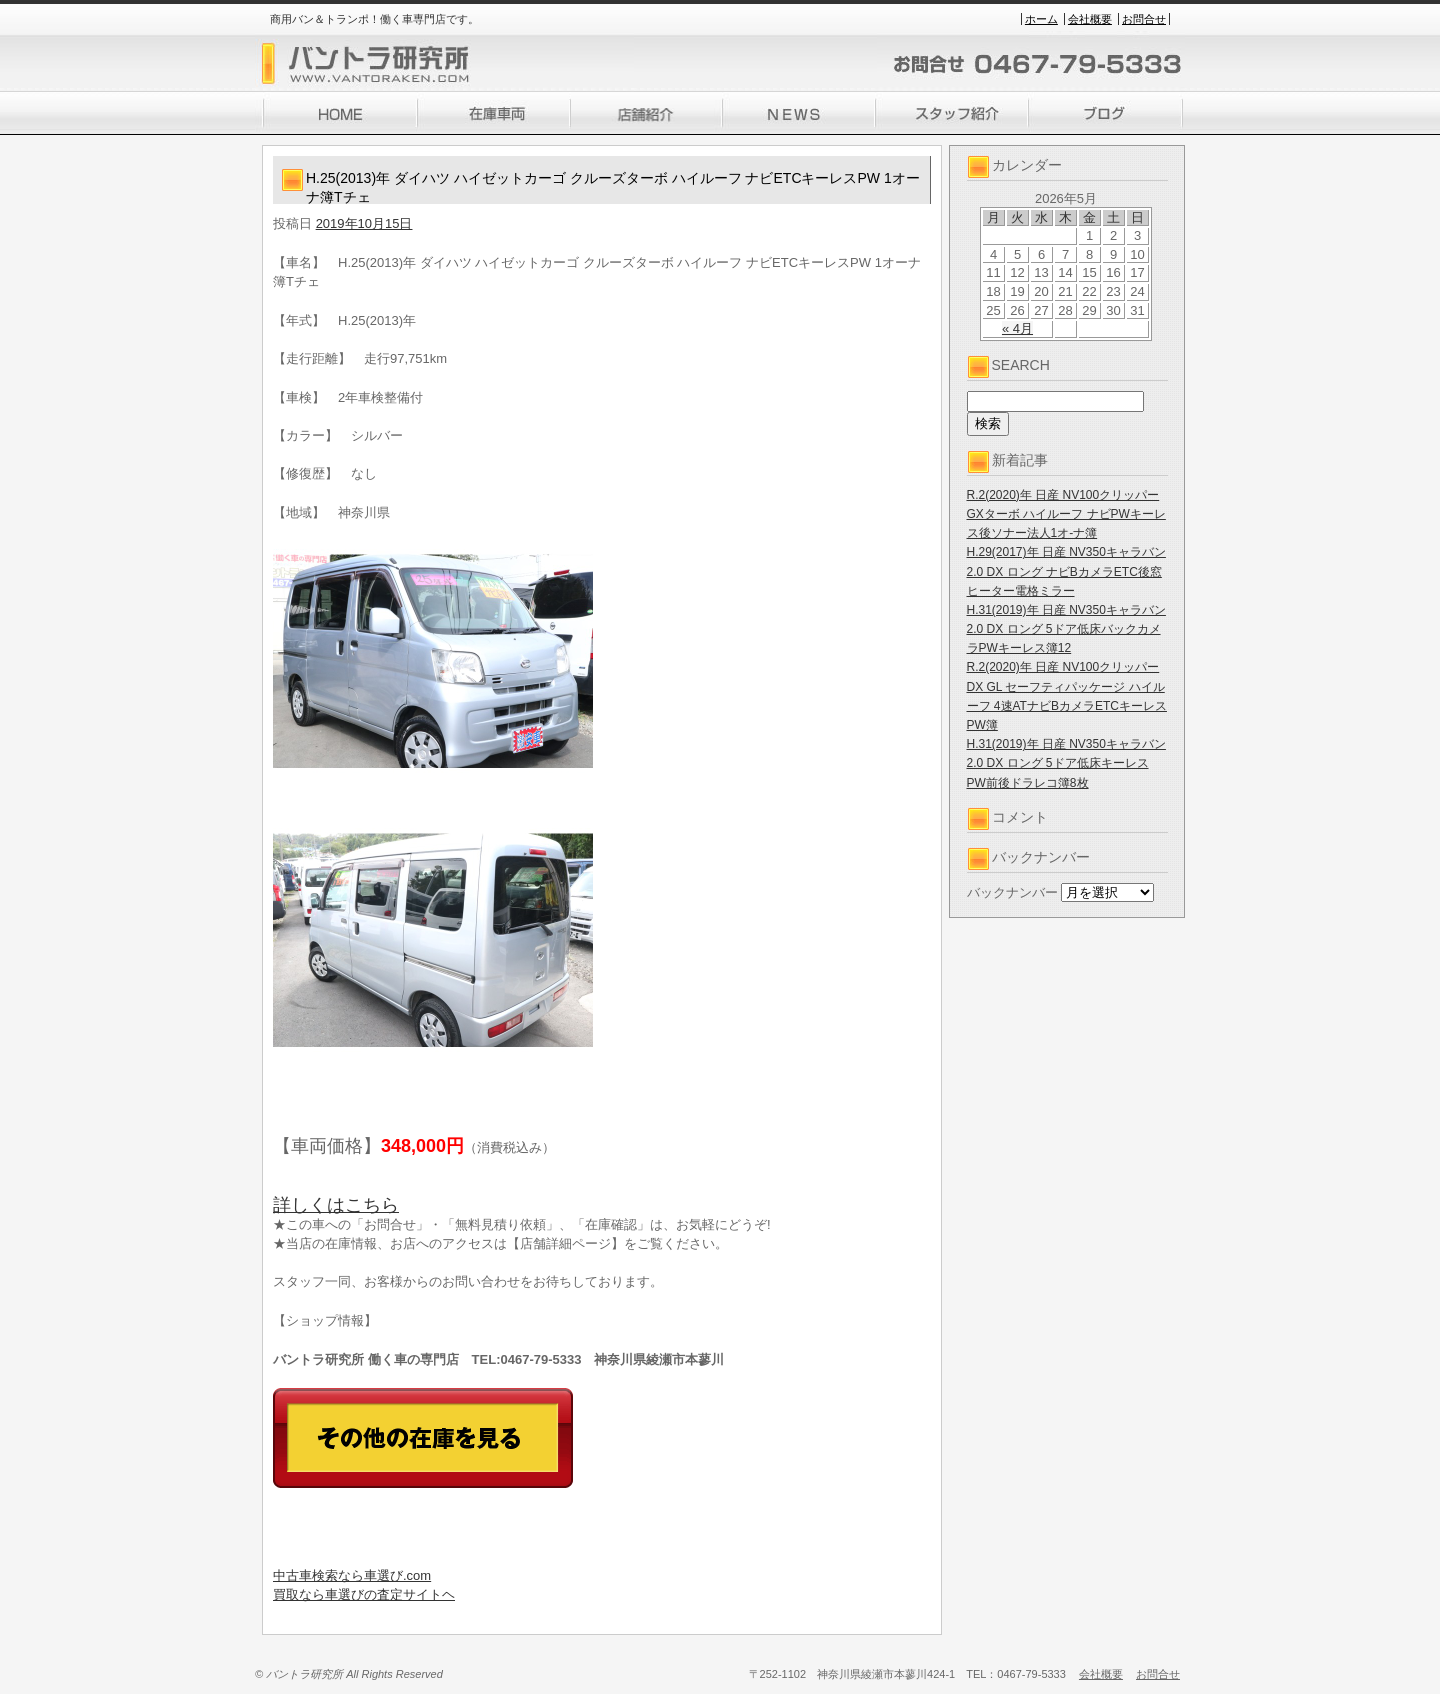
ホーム (1041, 19)
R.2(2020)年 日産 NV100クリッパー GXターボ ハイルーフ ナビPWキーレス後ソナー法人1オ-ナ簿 (1066, 514)
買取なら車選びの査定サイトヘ (364, 1594)
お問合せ (1144, 19)
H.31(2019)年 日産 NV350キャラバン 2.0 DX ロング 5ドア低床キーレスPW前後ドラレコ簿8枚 (1066, 763)
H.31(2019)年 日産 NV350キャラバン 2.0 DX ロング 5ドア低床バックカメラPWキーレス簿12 (1066, 629)
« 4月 (1017, 328)
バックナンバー (1012, 892)
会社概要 (1090, 19)
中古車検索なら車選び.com (352, 1575)
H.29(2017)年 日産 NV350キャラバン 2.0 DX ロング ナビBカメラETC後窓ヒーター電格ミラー (1066, 571)
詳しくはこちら (336, 1205)
